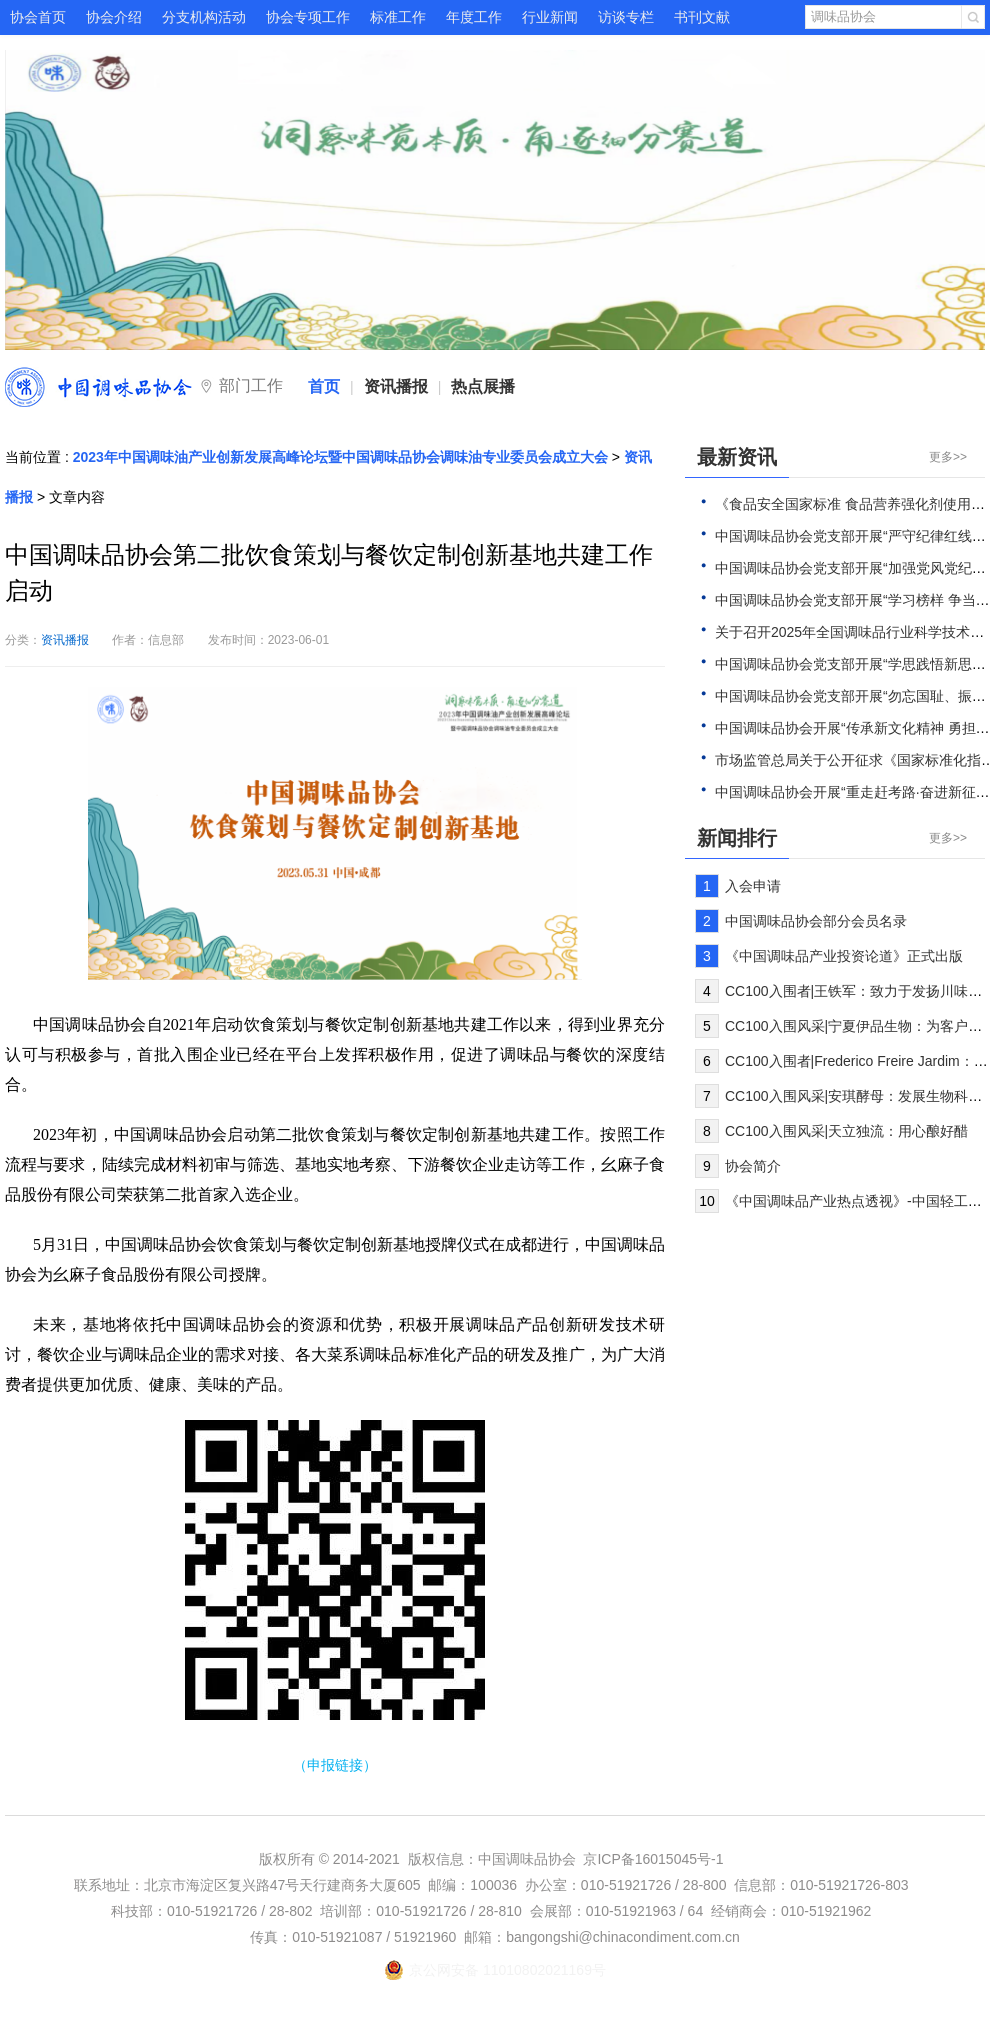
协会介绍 (114, 17)
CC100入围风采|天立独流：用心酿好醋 (846, 1131)
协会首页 (38, 17)
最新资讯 (737, 457)
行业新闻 (550, 17)
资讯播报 (396, 386)
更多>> (948, 457)
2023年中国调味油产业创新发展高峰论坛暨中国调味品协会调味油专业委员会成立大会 (340, 457)
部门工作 (251, 385)
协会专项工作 (308, 17)
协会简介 (753, 1166)
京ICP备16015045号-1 (653, 1859)
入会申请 (753, 886)
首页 (324, 386)
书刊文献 (702, 17)
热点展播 (483, 386)
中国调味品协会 (98, 387)
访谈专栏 (626, 17)
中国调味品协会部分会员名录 (816, 921)
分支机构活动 (204, 17)
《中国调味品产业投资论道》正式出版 (844, 956)
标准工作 (398, 17)
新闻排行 (737, 838)
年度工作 (474, 17)
